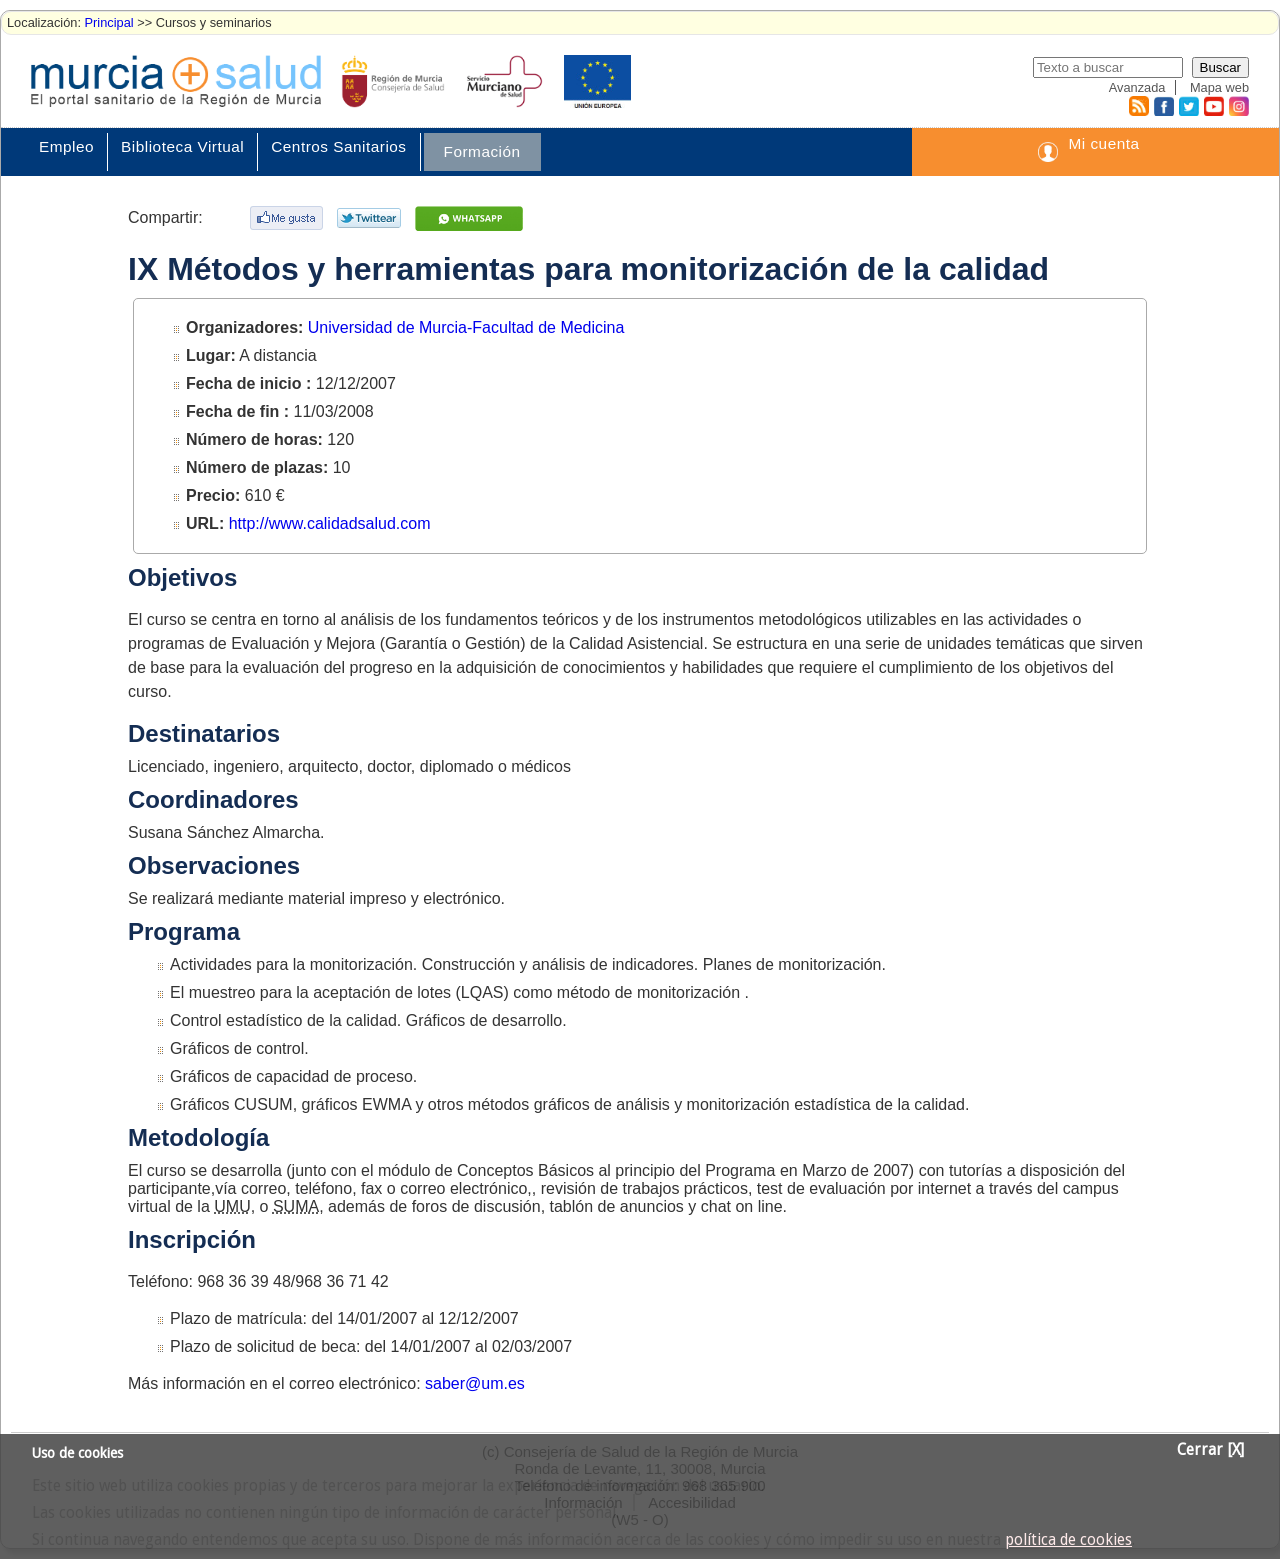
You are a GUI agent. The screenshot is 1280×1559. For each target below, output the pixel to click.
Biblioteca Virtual (182, 146)
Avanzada (1137, 87)
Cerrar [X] (1210, 1450)
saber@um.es (475, 1383)
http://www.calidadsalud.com (330, 523)
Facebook (1161, 106)
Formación (482, 151)
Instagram (1238, 106)
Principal (109, 22)
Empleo (66, 146)
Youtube (1213, 106)
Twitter (1188, 106)
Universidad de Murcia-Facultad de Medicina (466, 327)
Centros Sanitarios (338, 146)
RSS (1138, 106)
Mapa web (1219, 87)
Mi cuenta (1103, 143)
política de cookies (1068, 1540)
